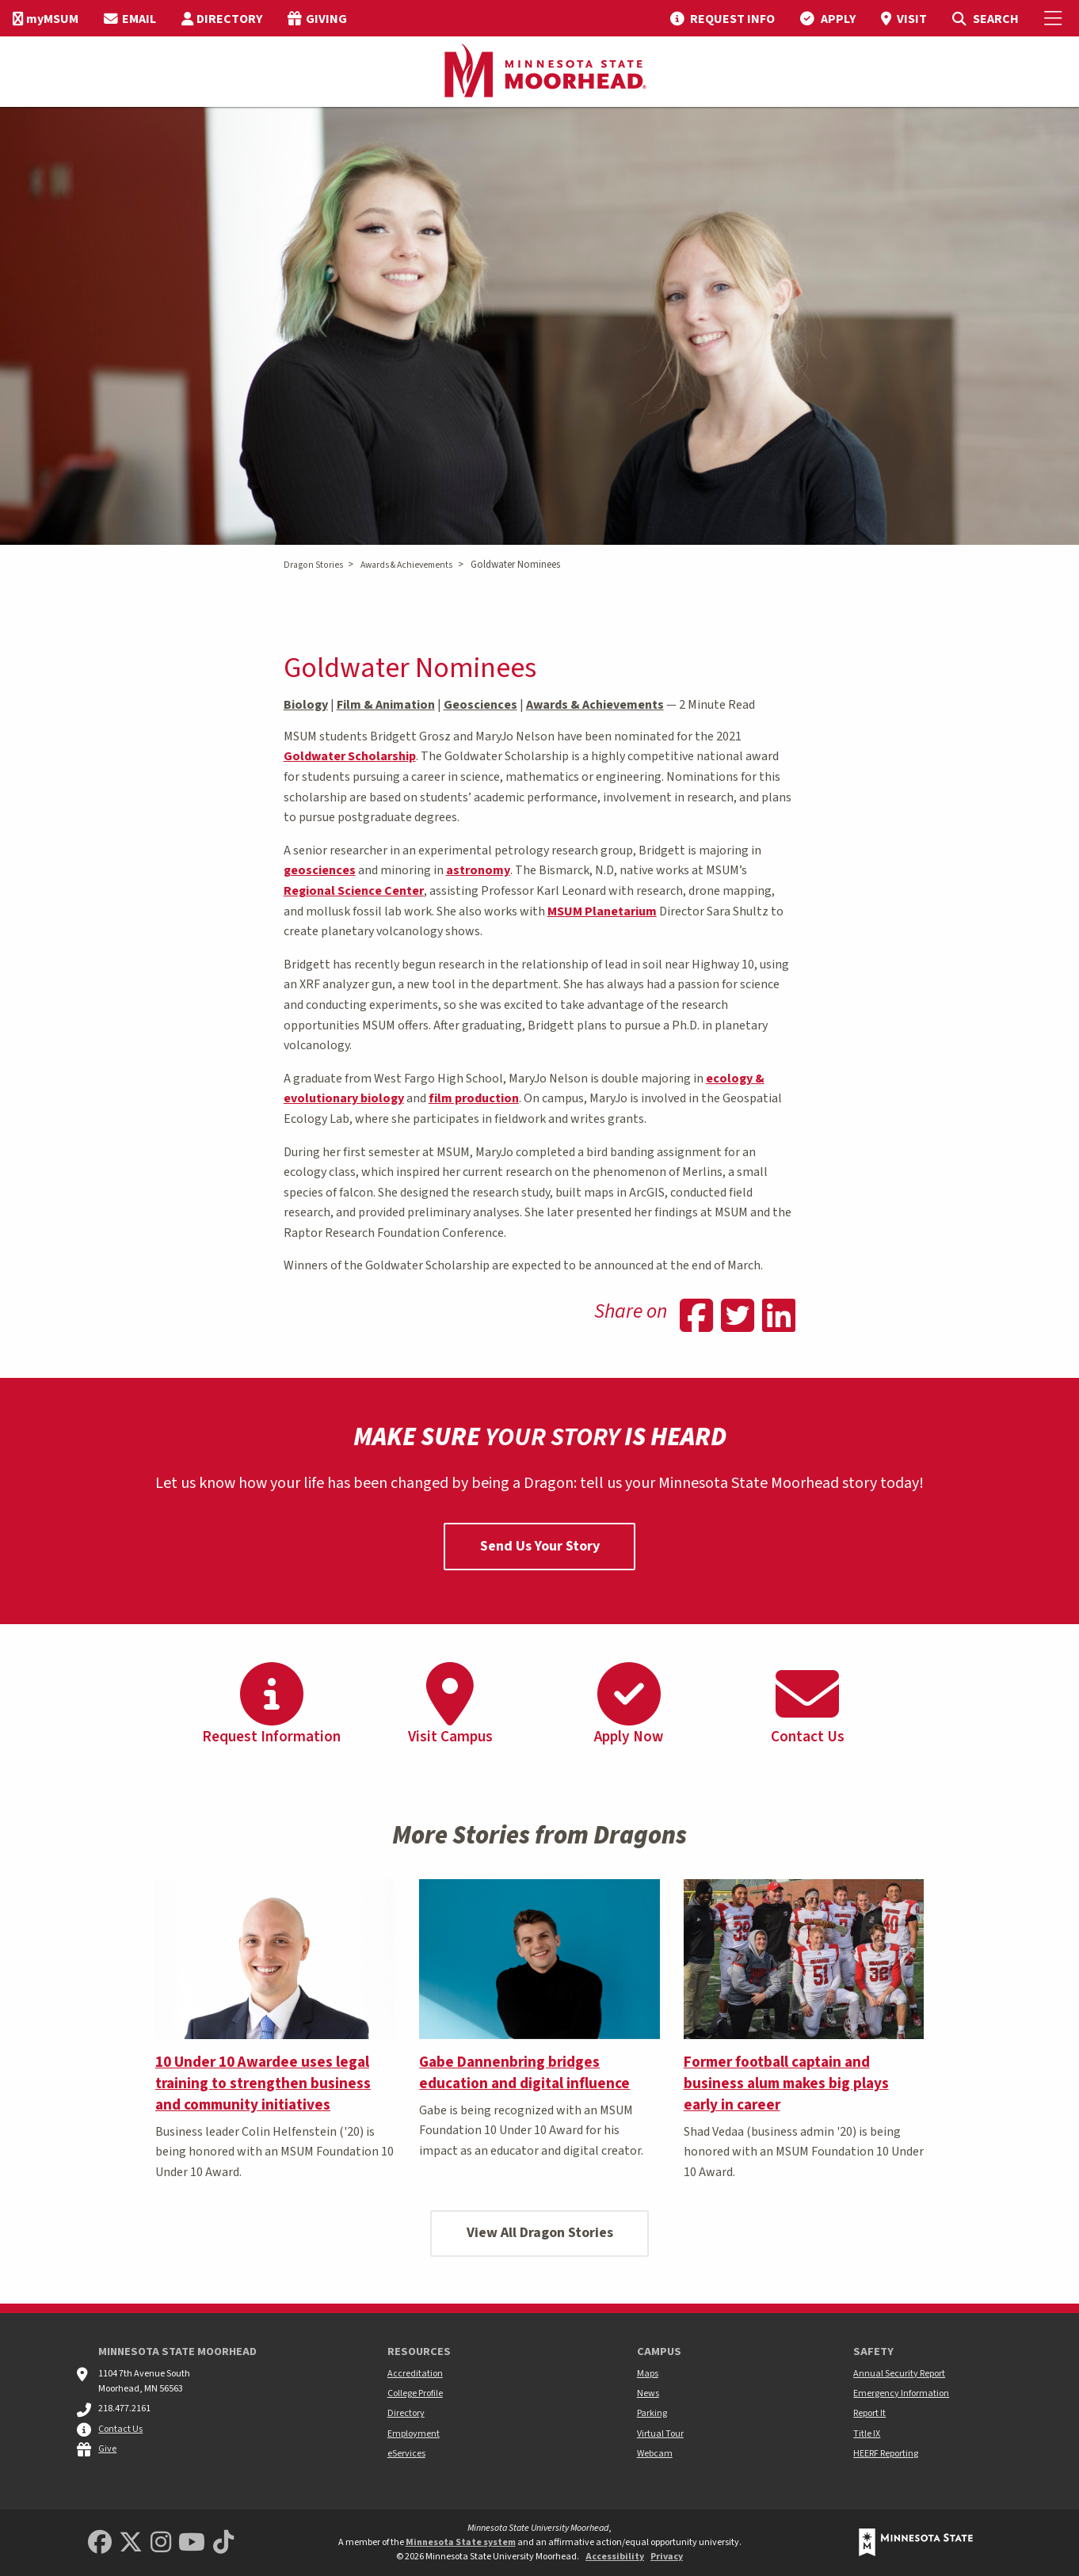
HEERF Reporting (885, 2453)
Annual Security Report (899, 2373)
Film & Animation (386, 704)
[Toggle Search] (985, 18)
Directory (406, 2413)
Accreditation (415, 2373)
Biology (306, 704)
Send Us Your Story (540, 1546)
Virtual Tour (660, 2434)
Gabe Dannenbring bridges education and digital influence (524, 2073)
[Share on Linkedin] (778, 1318)
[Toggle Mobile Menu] (1055, 18)
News (648, 2393)
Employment (413, 2434)
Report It (869, 2413)
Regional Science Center (354, 891)
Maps (647, 2373)
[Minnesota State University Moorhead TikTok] (223, 2543)
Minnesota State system (461, 2542)
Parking (652, 2413)
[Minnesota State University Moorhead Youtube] (191, 2543)
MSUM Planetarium (602, 911)
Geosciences (480, 704)
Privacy (666, 2556)
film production (474, 1098)
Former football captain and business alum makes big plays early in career (786, 2083)
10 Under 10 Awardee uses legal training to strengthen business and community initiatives (263, 2083)
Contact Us (120, 2429)
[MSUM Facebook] (100, 2543)
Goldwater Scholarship (350, 756)
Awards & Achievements (406, 565)
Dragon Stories (313, 565)
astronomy (478, 870)
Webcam (655, 2453)
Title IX (866, 2434)
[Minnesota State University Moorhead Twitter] (131, 2543)
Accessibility (614, 2556)
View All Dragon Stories (540, 2233)
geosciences (320, 870)
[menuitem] (45, 18)
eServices (406, 2453)
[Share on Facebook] (696, 1318)
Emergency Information (901, 2393)
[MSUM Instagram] (161, 2543)
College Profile (415, 2393)
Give (107, 2449)
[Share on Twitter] (737, 1318)
